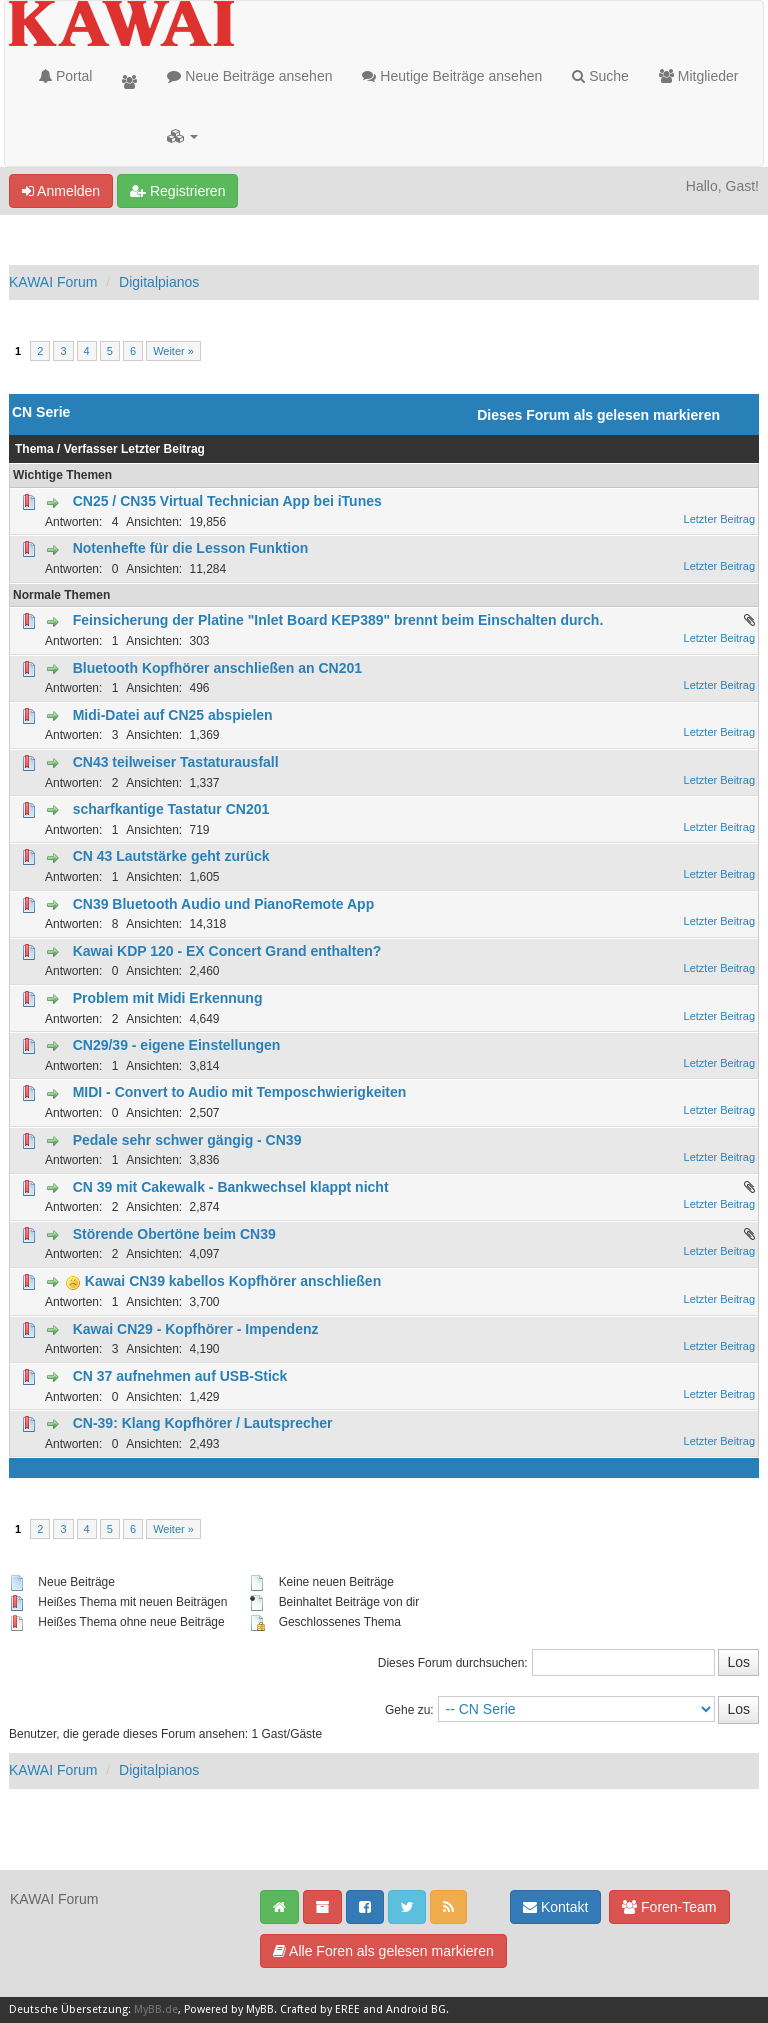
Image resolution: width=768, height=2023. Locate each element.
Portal (65, 76)
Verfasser (91, 449)
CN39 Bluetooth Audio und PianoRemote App (224, 904)
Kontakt (555, 1907)
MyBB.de (156, 2009)
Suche (600, 76)
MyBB (260, 2009)
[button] (182, 136)
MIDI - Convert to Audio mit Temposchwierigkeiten (240, 1092)
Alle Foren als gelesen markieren (383, 1951)
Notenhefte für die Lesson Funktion (191, 548)
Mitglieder (699, 76)
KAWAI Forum (53, 282)
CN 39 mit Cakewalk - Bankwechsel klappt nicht (231, 1187)
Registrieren (177, 191)
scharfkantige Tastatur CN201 (171, 809)
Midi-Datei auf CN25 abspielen (173, 715)
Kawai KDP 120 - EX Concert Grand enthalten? (227, 951)
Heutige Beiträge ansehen (452, 76)
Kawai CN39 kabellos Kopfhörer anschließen (233, 1281)
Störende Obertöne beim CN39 (174, 1234)
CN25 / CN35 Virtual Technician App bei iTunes (227, 501)
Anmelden (61, 191)
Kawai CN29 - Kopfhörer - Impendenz (196, 1329)
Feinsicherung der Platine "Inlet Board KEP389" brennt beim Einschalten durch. (338, 620)
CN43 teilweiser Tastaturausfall (176, 762)
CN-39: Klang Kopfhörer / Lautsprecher (203, 1423)
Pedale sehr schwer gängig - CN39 (187, 1140)
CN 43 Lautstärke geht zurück (171, 856)
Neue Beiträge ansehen (249, 76)
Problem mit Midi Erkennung (168, 998)
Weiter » (173, 351)
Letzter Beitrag (163, 449)
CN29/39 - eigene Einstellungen (177, 1045)
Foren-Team (669, 1907)
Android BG (416, 2009)
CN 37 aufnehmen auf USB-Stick (180, 1376)
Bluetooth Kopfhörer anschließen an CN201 (217, 668)
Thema (34, 449)
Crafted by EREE (320, 2009)
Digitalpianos (159, 282)
